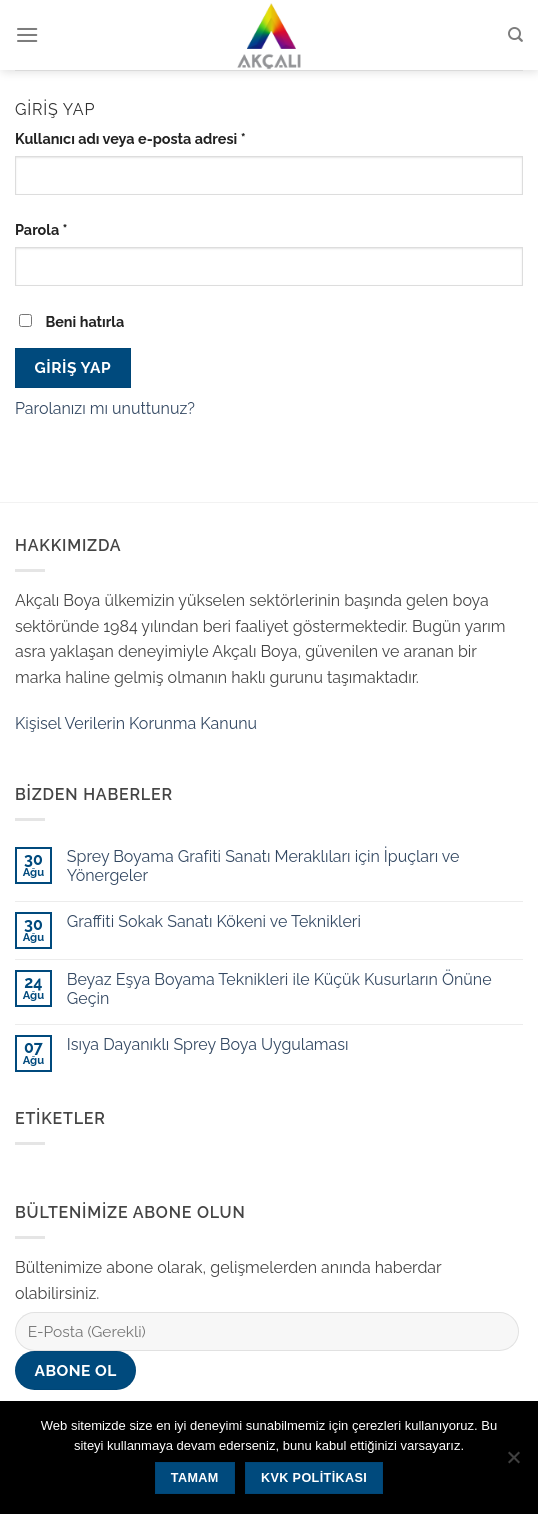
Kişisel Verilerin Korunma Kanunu (136, 723)
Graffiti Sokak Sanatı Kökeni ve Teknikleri (214, 921)
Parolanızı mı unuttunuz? (105, 408)
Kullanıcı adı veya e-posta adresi (130, 138)
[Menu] (27, 34)
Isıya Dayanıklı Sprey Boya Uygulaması (208, 1044)
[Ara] (515, 35)
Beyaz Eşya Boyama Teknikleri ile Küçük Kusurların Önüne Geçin (279, 989)
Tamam (195, 1478)
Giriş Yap (73, 367)
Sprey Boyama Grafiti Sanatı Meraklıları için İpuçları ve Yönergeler (263, 866)
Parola (41, 229)
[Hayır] (513, 1463)
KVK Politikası (314, 1478)
